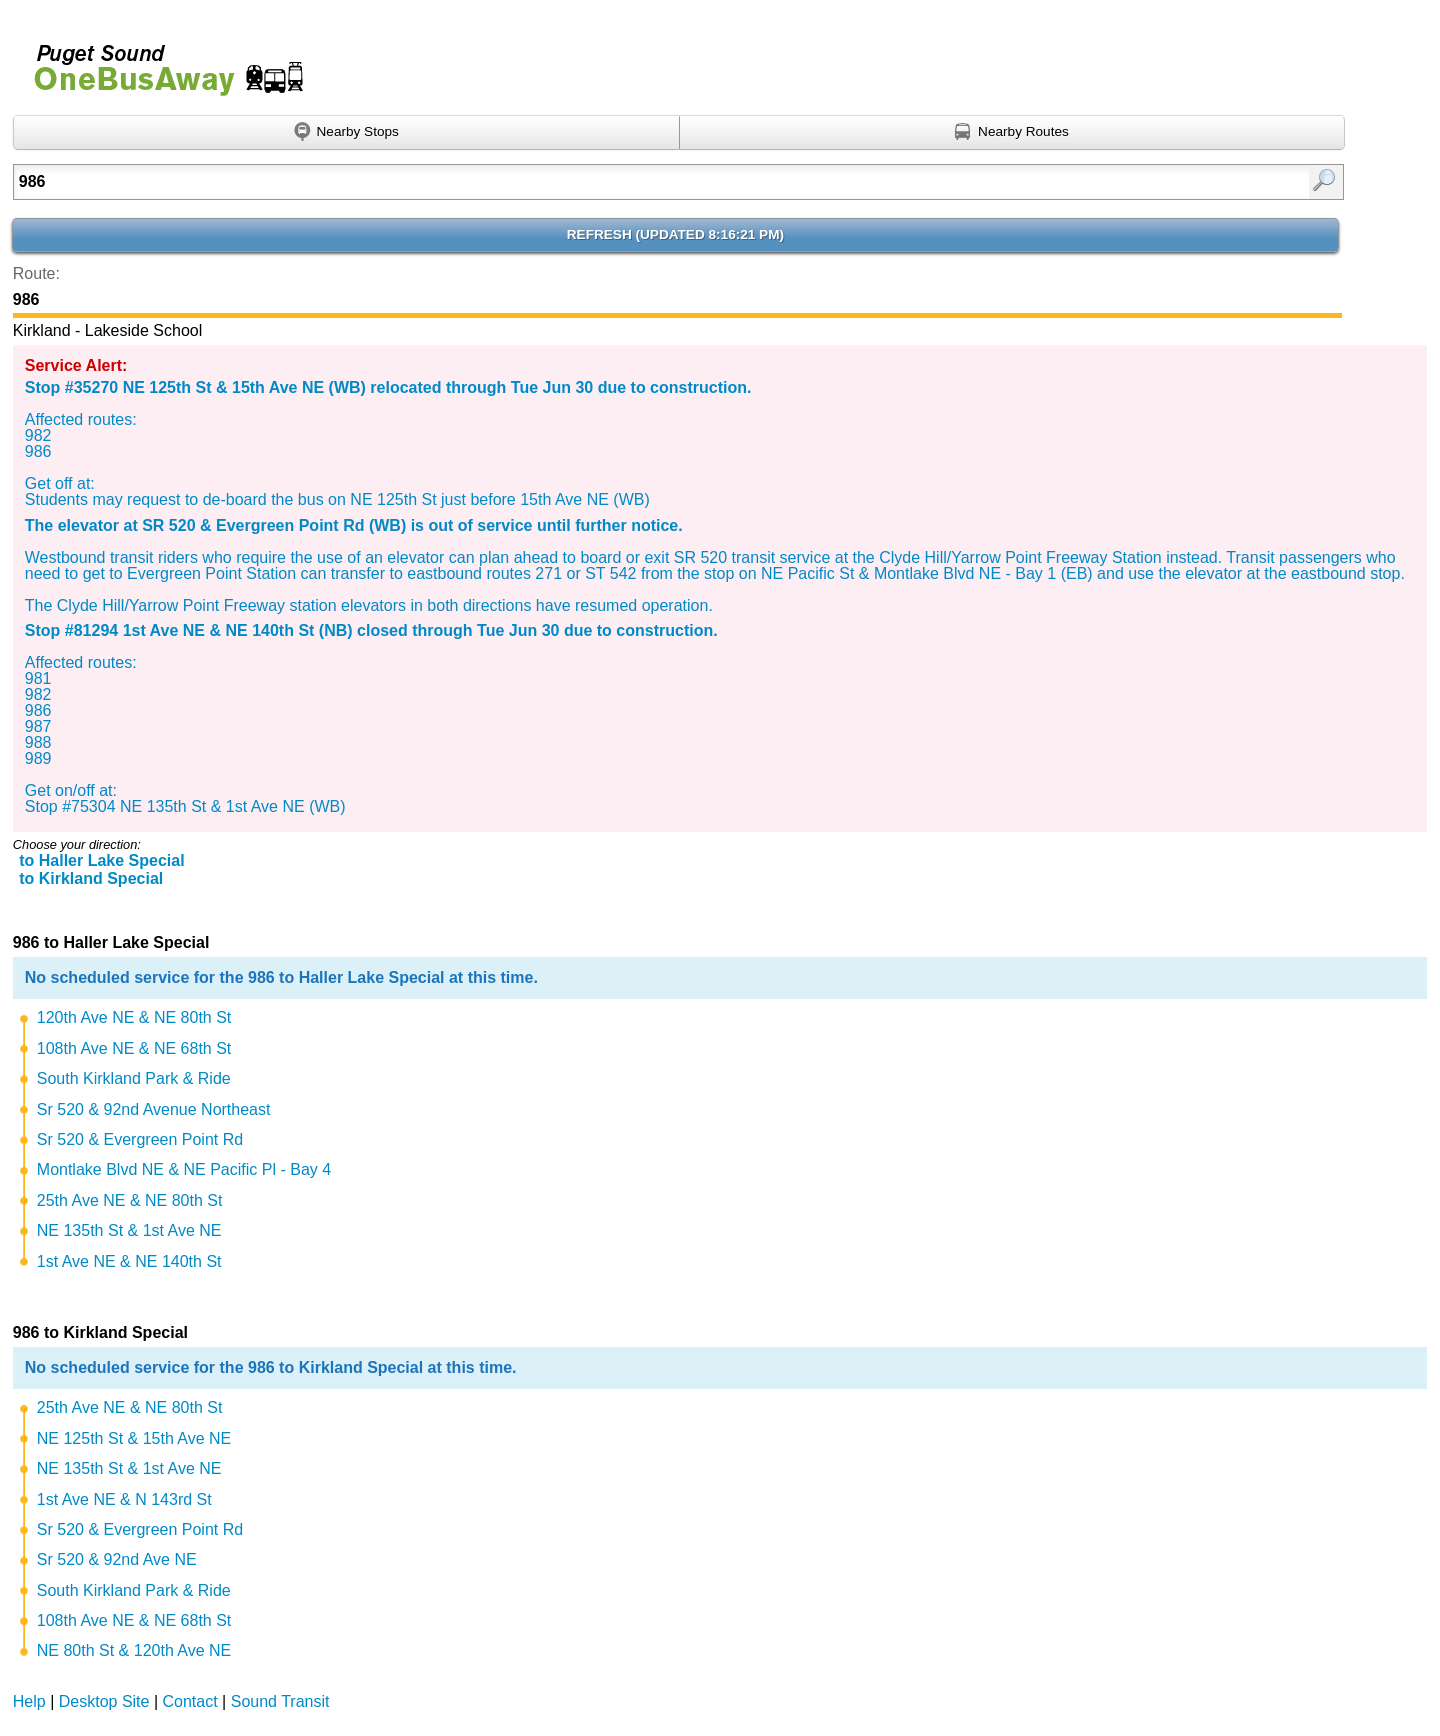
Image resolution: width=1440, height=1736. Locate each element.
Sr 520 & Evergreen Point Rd (140, 1139)
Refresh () (675, 234)
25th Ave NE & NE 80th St (130, 1200)
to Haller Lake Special (101, 860)
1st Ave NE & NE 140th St (129, 1261)
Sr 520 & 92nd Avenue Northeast (154, 1109)
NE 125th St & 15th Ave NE (134, 1438)
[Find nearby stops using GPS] (346, 133)
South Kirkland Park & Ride (134, 1078)
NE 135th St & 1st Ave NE (129, 1230)
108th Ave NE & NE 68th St (134, 1048)
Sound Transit (280, 1701)
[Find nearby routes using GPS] (1013, 133)
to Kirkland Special (91, 878)
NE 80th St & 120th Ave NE (134, 1650)
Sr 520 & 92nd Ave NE (117, 1559)
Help (29, 1701)
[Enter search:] (582, 182)
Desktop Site (104, 1701)
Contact (190, 1701)
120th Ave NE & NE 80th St (134, 1017)
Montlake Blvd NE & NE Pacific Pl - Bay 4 (184, 1169)
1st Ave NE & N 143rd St (124, 1499)
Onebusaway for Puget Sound (160, 61)
